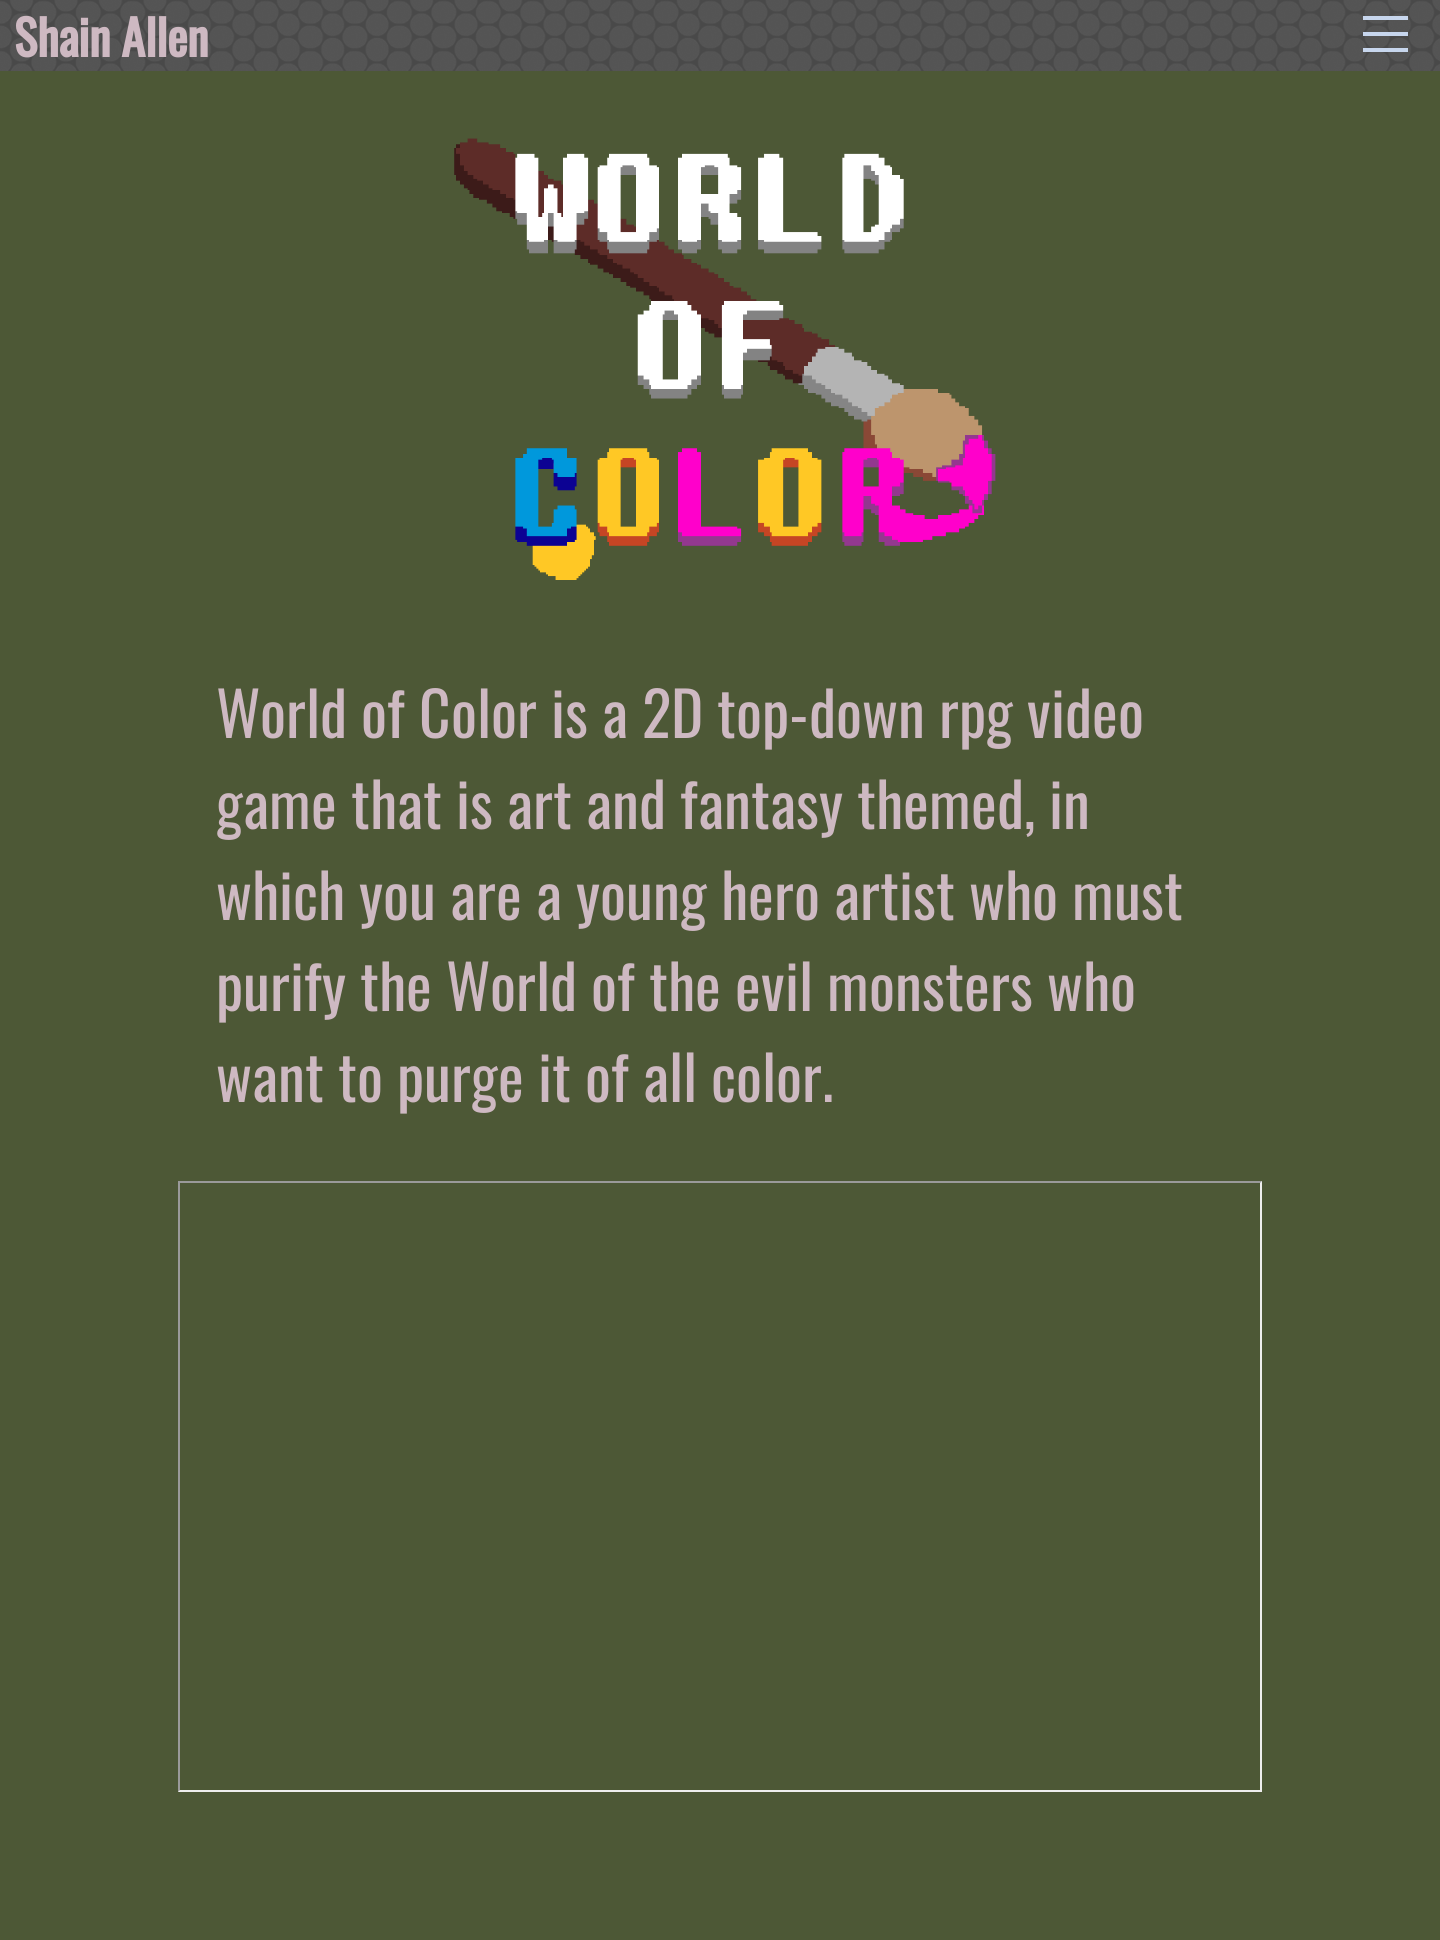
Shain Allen (111, 35)
